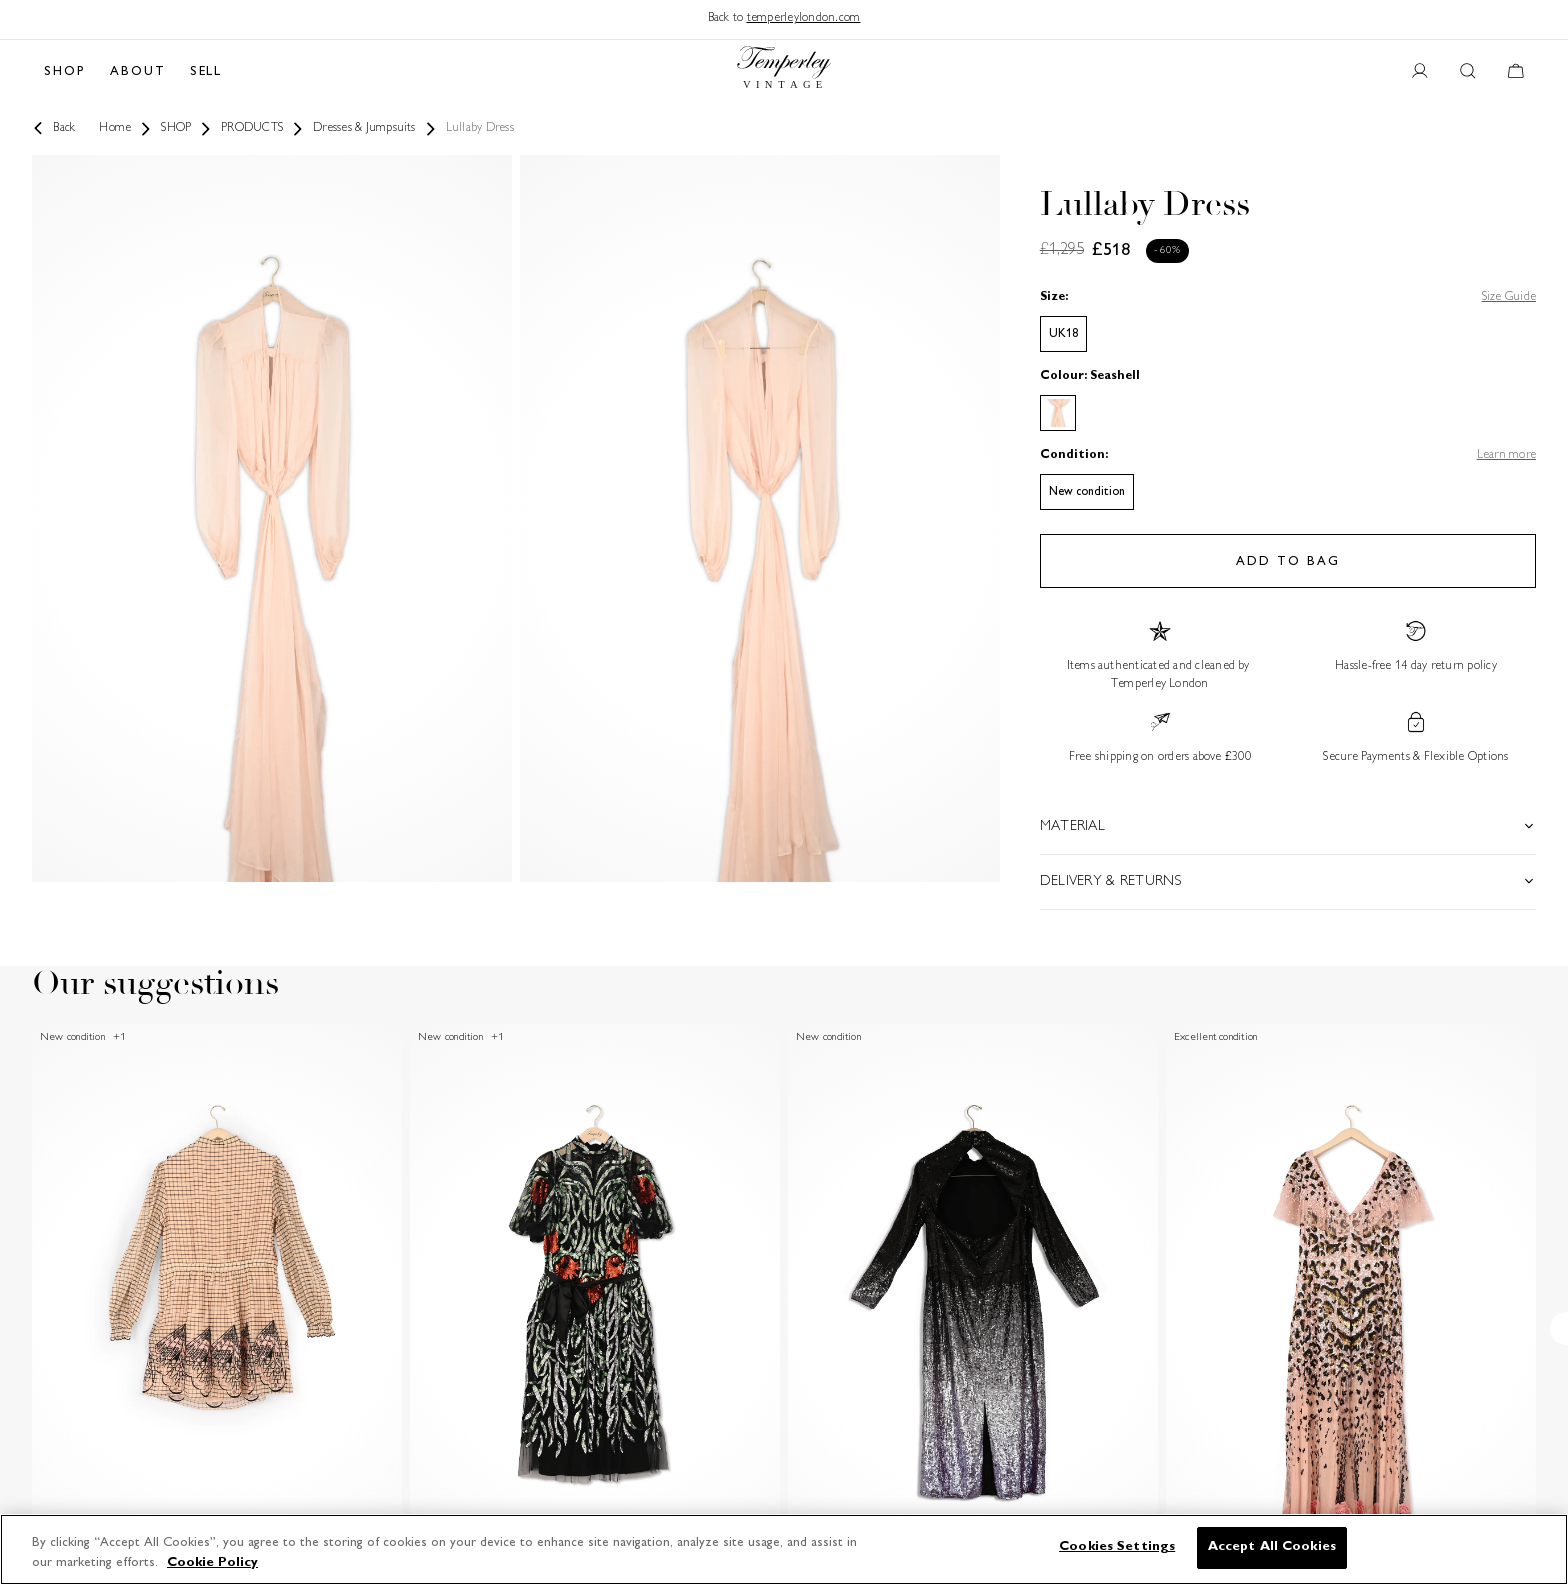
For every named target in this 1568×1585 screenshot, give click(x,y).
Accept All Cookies (1272, 1547)
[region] (784, 1549)
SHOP (65, 72)
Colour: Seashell (1090, 376)
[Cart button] (1516, 72)
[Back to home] (784, 72)
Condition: (1074, 455)
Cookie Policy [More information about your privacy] (212, 1563)
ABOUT (138, 72)
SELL (206, 72)
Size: (1054, 297)
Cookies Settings (1117, 1547)
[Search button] (1468, 72)
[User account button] (1420, 72)
